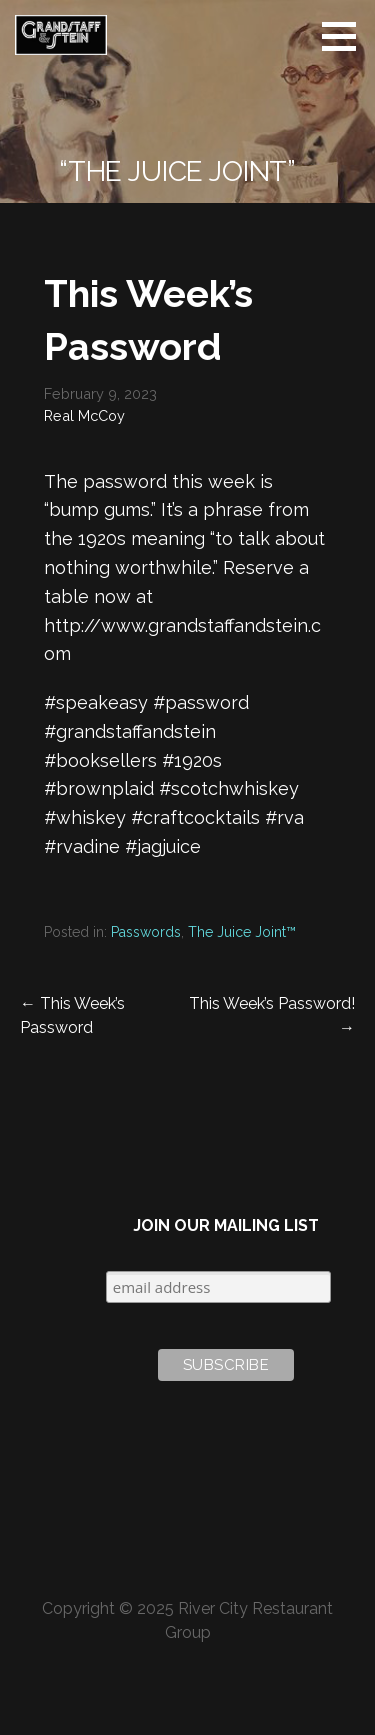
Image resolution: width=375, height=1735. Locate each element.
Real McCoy (84, 415)
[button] (346, 36)
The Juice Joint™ (242, 932)
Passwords (146, 932)
